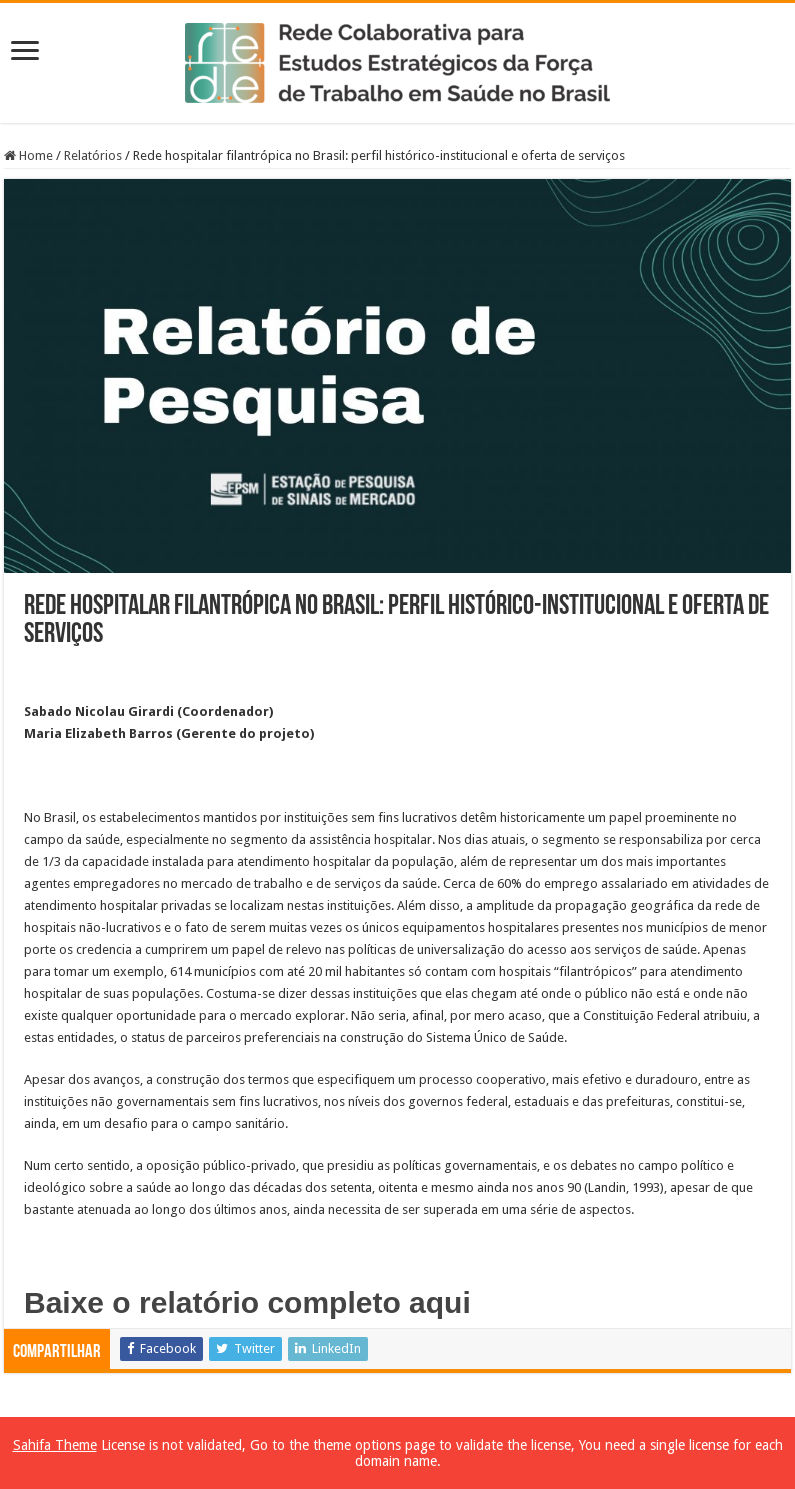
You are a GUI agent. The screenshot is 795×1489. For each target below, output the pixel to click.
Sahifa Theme (55, 1445)
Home (28, 155)
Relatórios (93, 155)
